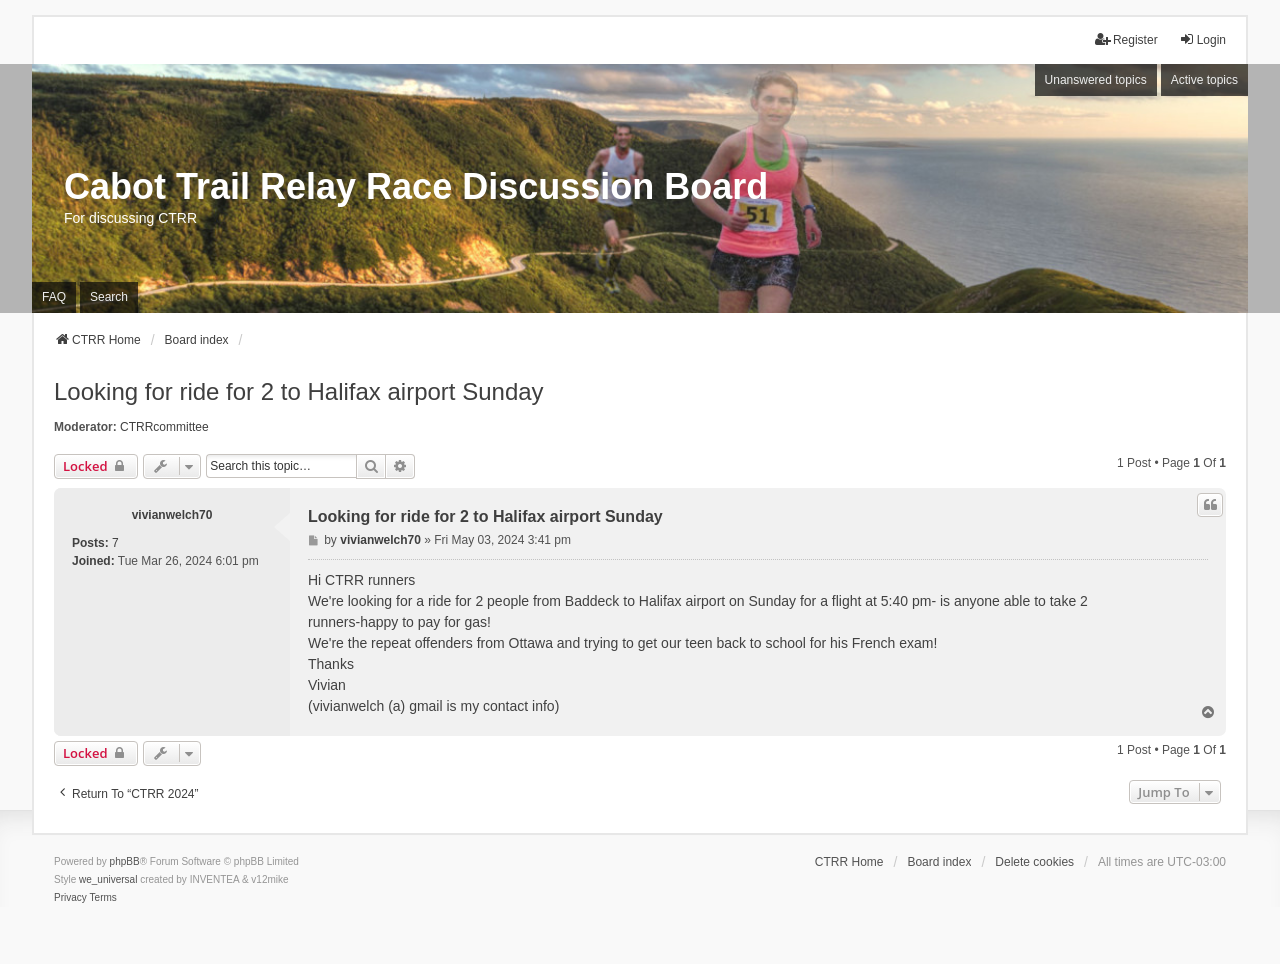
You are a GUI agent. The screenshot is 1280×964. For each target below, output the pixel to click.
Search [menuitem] (109, 297)
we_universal (108, 879)
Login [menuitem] (1202, 39)
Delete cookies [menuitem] (1034, 862)
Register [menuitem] (1126, 39)
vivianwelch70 (172, 515)
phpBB (125, 861)
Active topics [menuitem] (1204, 80)
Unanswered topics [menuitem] (1096, 80)
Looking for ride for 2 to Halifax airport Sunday (299, 391)
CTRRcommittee (164, 427)
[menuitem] (70, 898)
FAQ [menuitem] (54, 297)
